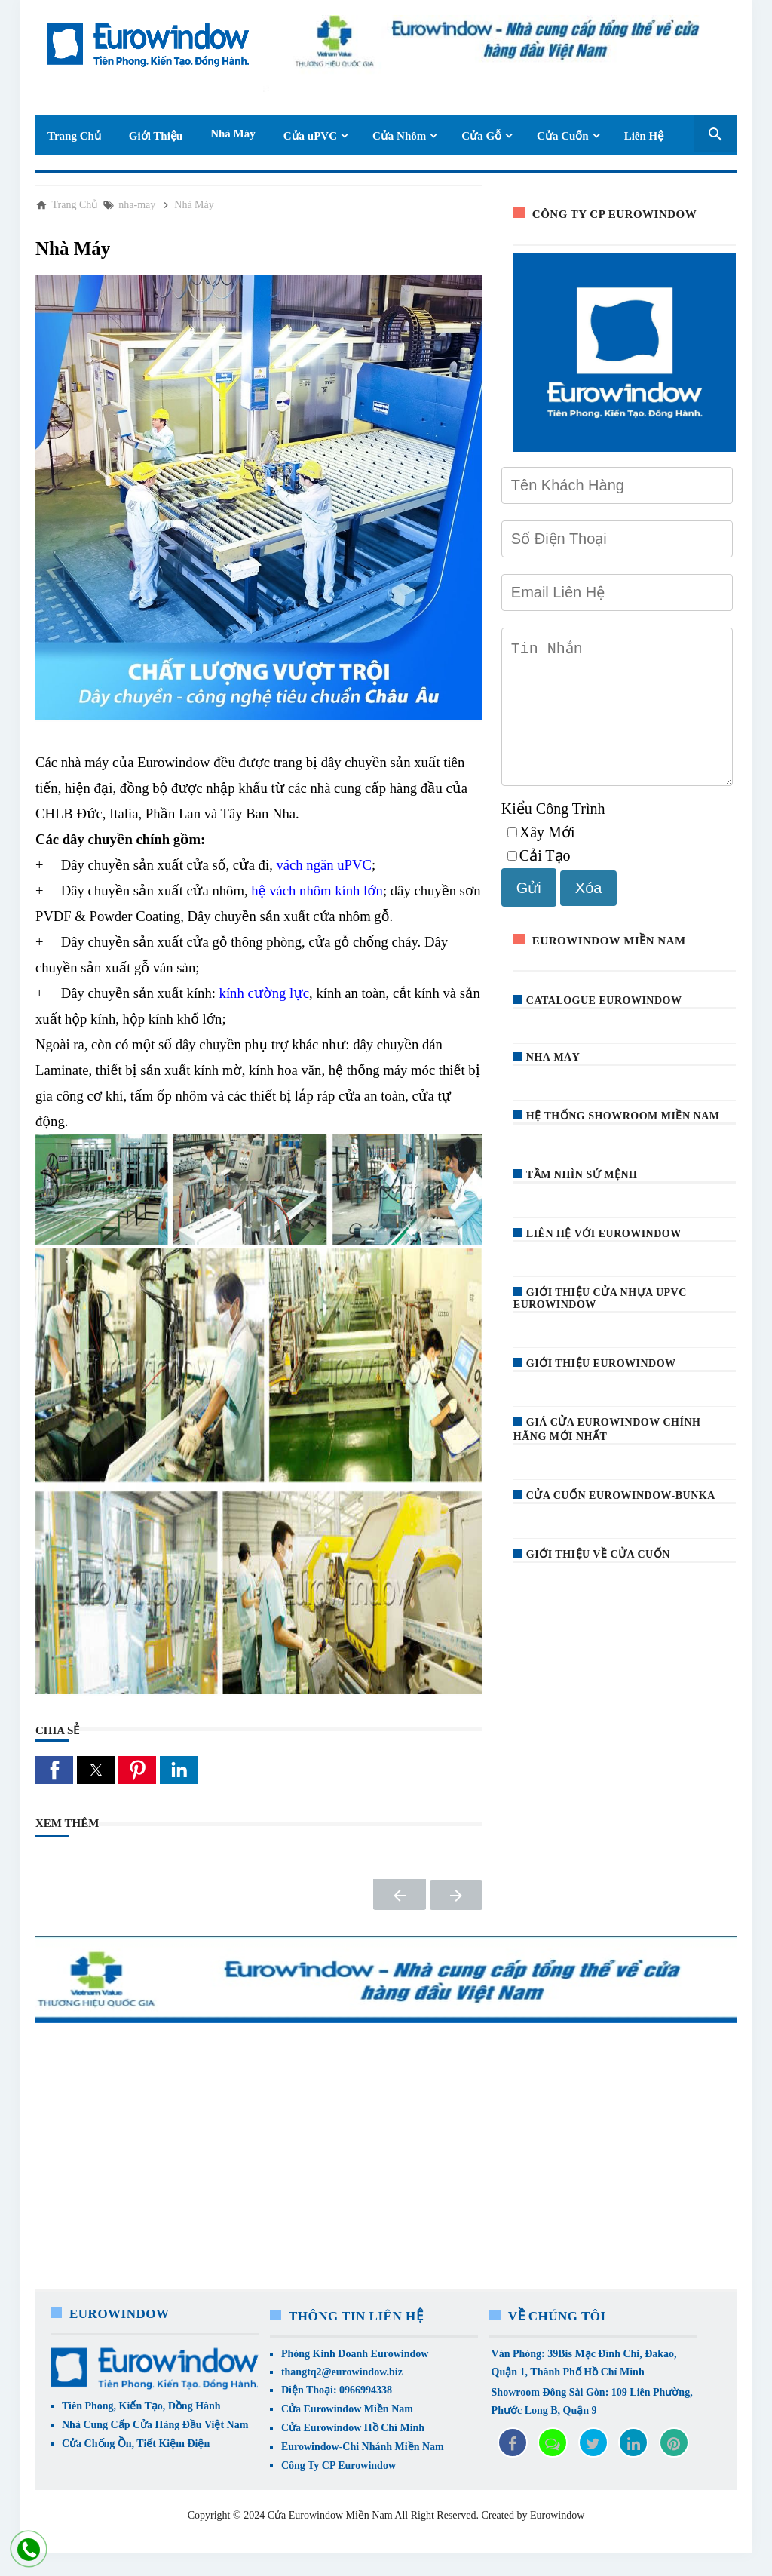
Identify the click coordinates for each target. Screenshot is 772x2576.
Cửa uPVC (310, 136)
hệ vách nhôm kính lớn (317, 890)
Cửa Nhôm (399, 136)
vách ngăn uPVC (323, 865)
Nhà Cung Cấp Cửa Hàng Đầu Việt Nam (155, 2424)
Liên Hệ (644, 136)
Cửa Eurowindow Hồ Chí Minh (352, 2427)
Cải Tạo (539, 879)
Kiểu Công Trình (553, 832)
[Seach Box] (715, 133)
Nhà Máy (233, 133)
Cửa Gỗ (481, 136)
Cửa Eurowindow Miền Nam (347, 2409)
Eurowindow (557, 2515)
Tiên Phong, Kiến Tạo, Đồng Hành (141, 2406)
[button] (54, 1770)
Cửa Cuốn (563, 136)
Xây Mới (541, 856)
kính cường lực (264, 993)
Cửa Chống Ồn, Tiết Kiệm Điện (136, 2443)
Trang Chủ (74, 136)
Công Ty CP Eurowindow (338, 2465)
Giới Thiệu (155, 136)
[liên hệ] (28, 2550)
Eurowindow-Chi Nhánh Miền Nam (362, 2446)
